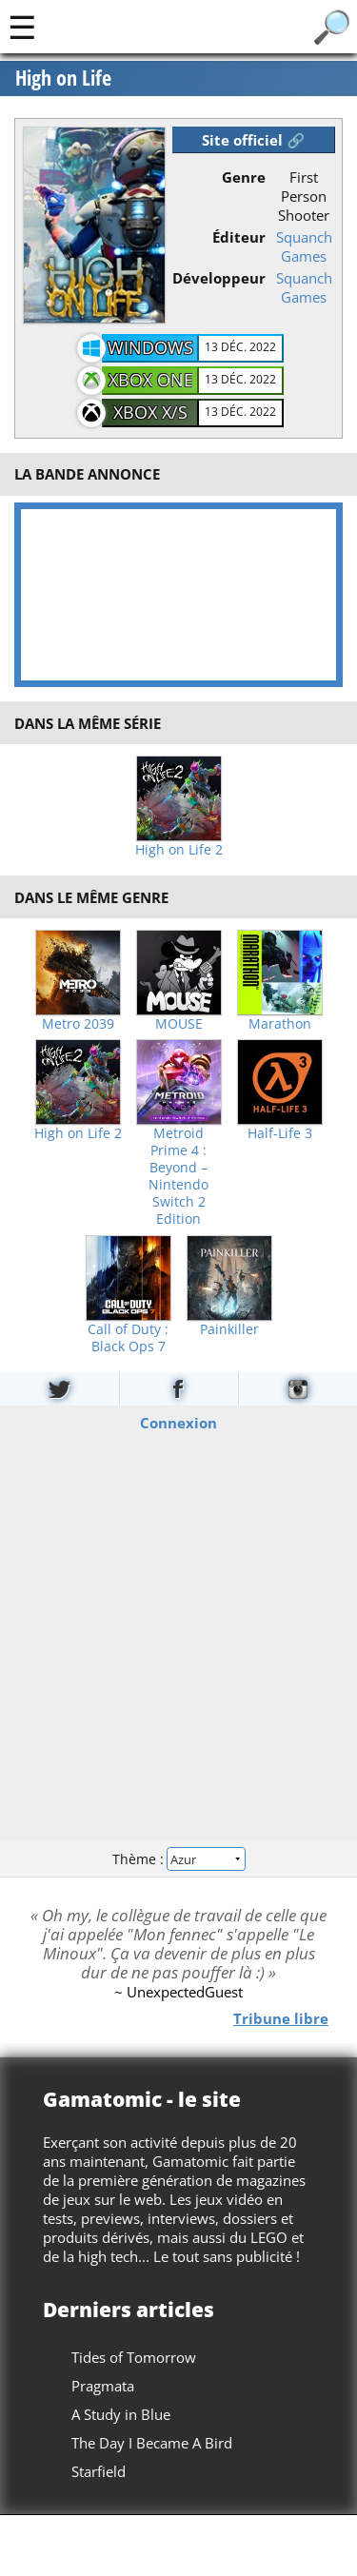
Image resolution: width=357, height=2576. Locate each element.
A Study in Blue (120, 2414)
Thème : (178, 1859)
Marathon (279, 1023)
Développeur (219, 277)
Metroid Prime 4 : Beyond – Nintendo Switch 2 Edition (178, 1176)
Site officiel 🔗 (253, 139)
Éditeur (239, 236)
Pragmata (102, 2385)
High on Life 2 (179, 849)
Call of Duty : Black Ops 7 (128, 1338)
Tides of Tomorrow (133, 2357)
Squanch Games (304, 246)
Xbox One (151, 379)
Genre (244, 177)
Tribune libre (280, 2018)
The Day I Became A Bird (151, 2442)
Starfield (98, 2471)
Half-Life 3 (280, 1133)
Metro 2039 (78, 1023)
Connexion (178, 1422)
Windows (150, 347)
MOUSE (179, 1023)
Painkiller (229, 1329)
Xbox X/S (150, 412)
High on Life (63, 78)
